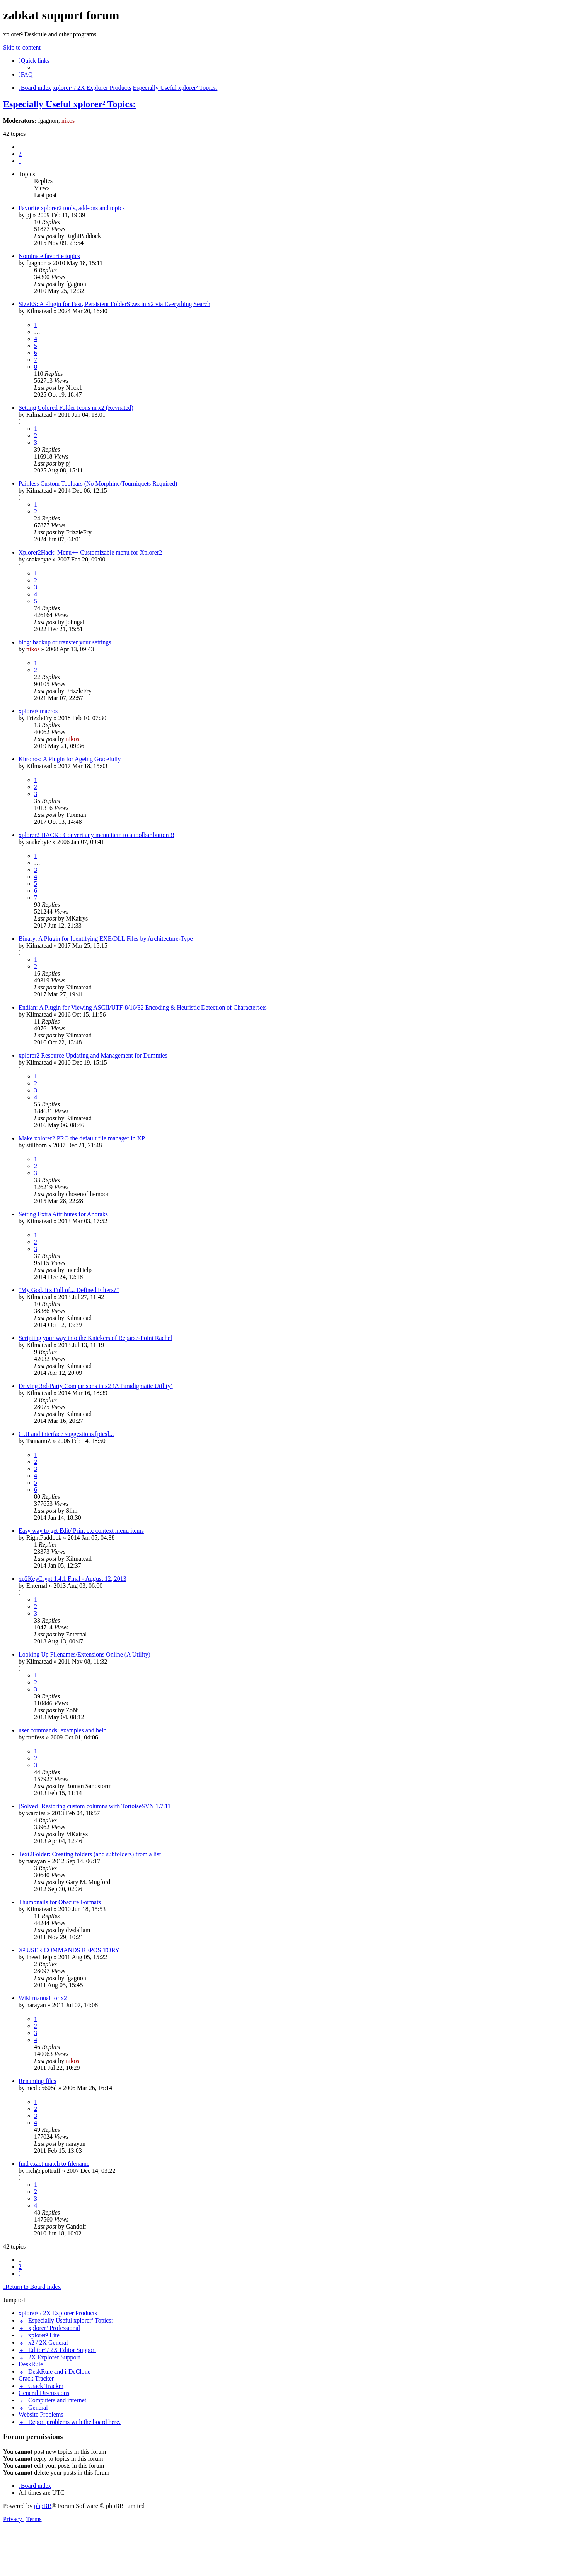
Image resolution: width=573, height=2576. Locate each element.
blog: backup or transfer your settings (65, 642)
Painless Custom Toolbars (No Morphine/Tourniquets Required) (98, 483)
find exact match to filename (54, 2163)
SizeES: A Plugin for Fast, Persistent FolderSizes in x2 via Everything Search (114, 304)
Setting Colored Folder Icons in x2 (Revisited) (76, 407)
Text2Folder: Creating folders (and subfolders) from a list (90, 1854)
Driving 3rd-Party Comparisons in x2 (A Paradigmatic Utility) (96, 1386)
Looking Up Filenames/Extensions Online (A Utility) (84, 1654)
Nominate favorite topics (49, 256)
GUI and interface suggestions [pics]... (66, 1434)
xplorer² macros (38, 711)
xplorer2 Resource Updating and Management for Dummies (93, 1055)
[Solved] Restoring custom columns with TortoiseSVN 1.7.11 (95, 1806)
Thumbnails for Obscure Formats (60, 1902)
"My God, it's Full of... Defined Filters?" (69, 1290)
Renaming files (37, 2081)
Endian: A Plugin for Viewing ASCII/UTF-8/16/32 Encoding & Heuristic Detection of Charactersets (143, 1007)
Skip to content (22, 47)
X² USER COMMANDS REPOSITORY (69, 1950)
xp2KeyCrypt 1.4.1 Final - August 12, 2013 (72, 1578)
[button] (20, 160)
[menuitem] (26, 74)
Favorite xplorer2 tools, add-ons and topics (72, 208)
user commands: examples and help (63, 1730)
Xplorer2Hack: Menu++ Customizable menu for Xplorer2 (90, 552)
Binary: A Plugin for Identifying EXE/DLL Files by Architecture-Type (106, 938)
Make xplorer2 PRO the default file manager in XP (82, 1138)
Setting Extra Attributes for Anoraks (63, 1214)
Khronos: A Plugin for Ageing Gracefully (70, 759)
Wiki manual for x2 (43, 1998)
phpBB (42, 2505)
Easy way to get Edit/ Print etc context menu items (81, 1530)
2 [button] (20, 154)
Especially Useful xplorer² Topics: (69, 104)
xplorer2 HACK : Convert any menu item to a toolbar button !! (96, 835)
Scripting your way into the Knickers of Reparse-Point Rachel (95, 1338)
